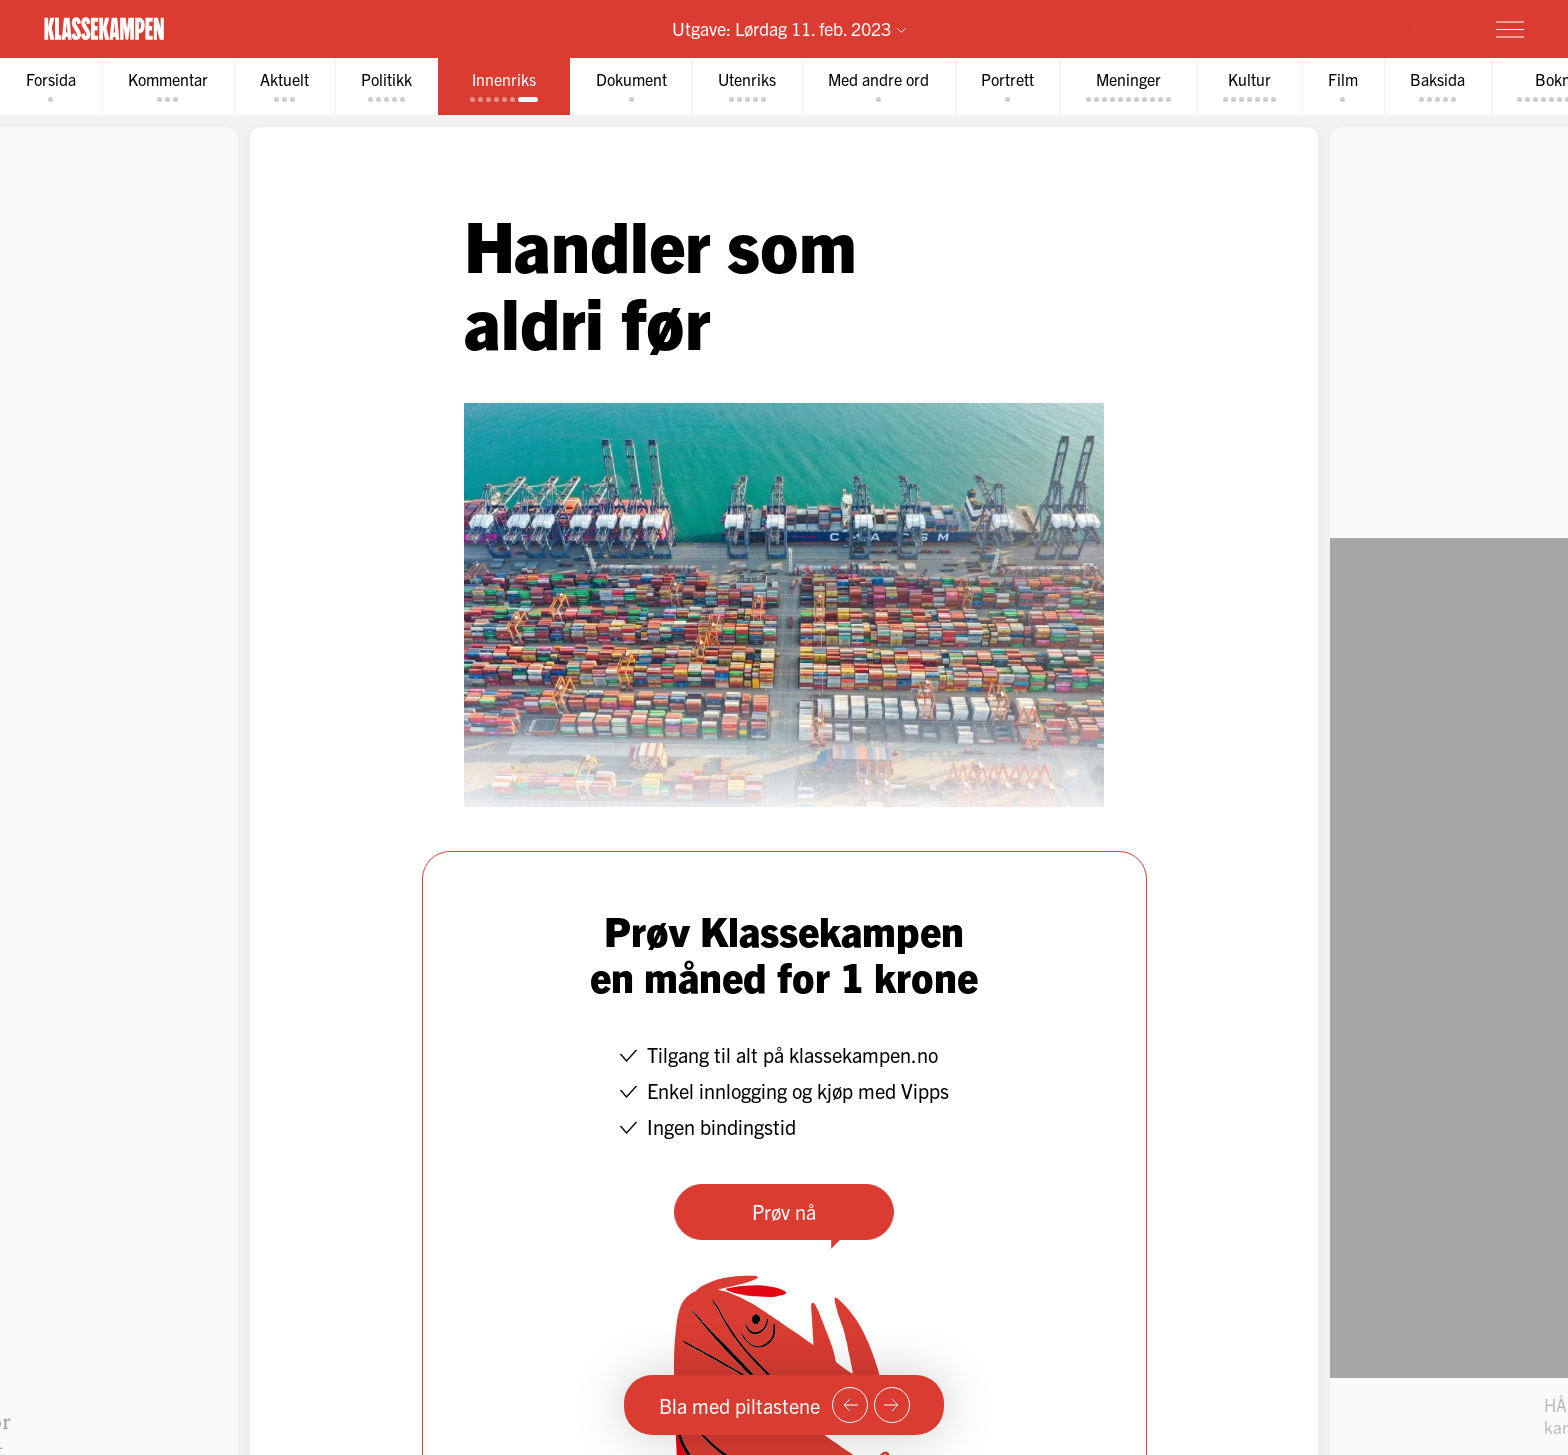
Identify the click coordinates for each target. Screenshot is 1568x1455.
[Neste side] (892, 1405)
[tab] (51, 86)
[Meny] (1510, 29)
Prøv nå (784, 1211)
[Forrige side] (850, 1405)
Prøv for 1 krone (1391, 28)
